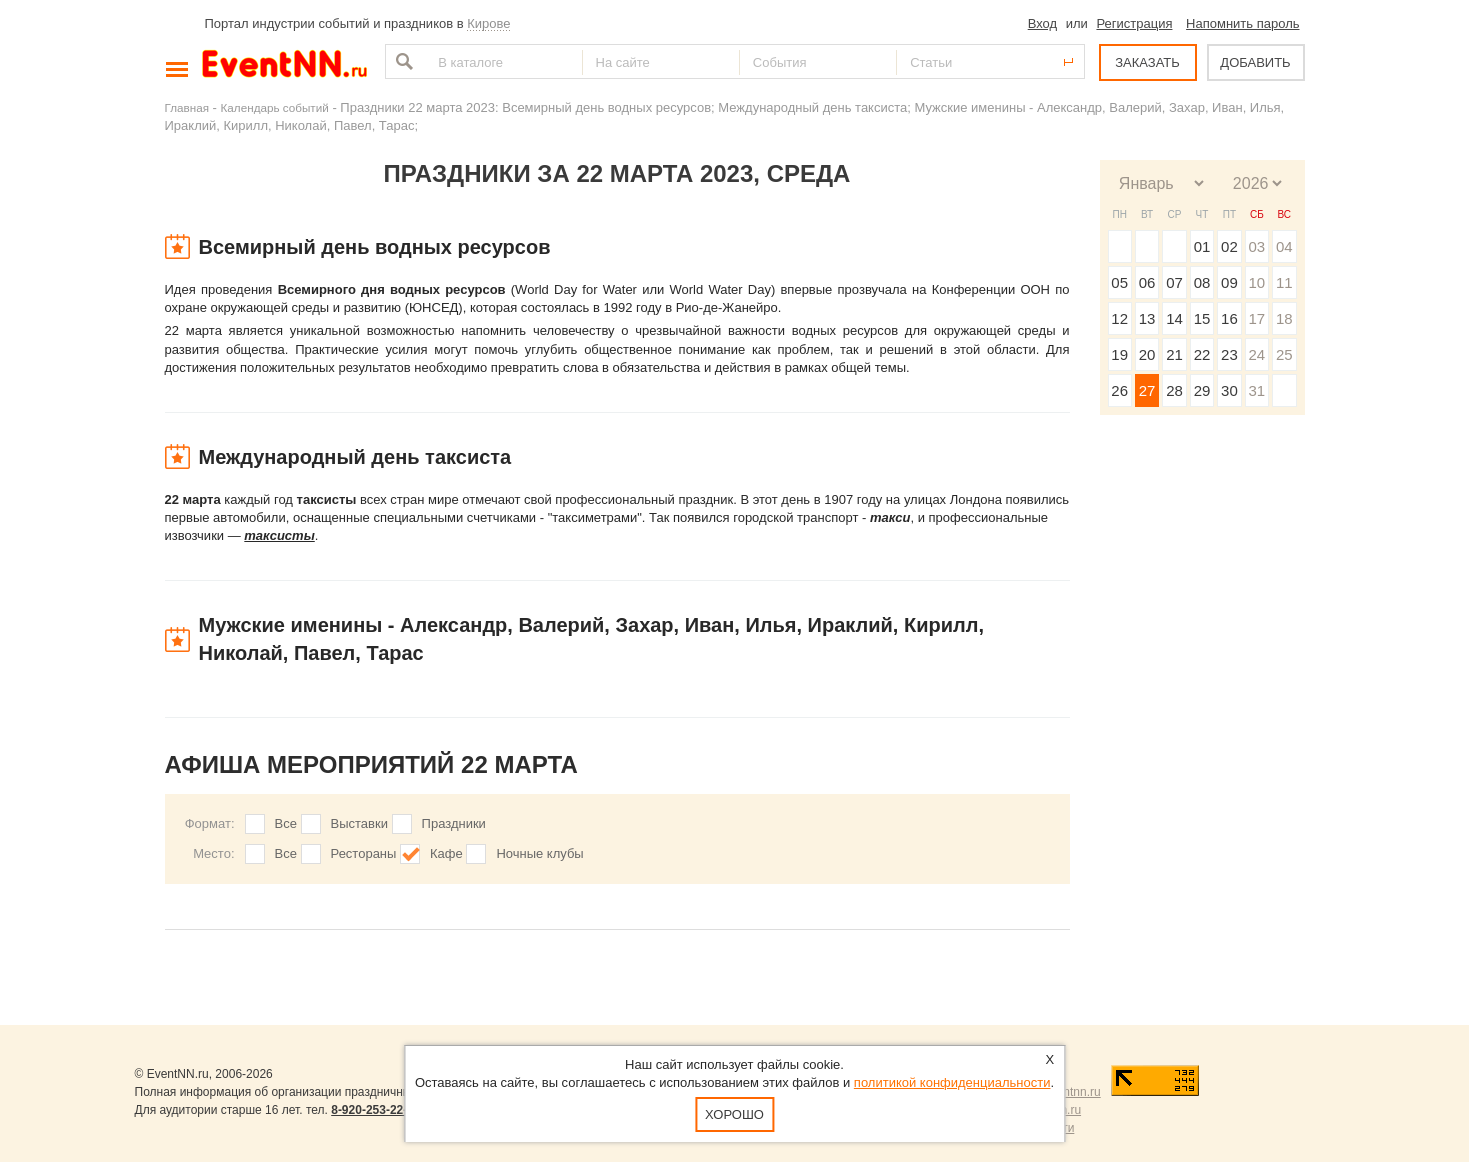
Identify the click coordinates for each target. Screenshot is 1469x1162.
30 (1229, 390)
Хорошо (734, 1114)
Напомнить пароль (1242, 23)
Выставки (359, 823)
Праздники (454, 823)
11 (1284, 282)
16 (1229, 318)
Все (286, 823)
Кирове (488, 23)
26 (1119, 390)
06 (1147, 282)
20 (1147, 354)
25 (1284, 354)
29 (1202, 390)
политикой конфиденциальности (952, 1082)
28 (1174, 390)
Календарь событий (275, 107)
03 (1256, 246)
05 (1119, 282)
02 (1229, 246)
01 (1202, 246)
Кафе (446, 853)
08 (1202, 282)
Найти (402, 61)
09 (1229, 282)
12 (1119, 318)
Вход (1042, 23)
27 (1147, 390)
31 (1256, 390)
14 (1174, 318)
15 (1202, 318)
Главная (187, 107)
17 (1256, 318)
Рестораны (364, 853)
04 (1284, 246)
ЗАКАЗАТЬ (1147, 62)
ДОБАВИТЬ (1255, 62)
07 (1174, 282)
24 (1256, 354)
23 (1229, 354)
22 (1202, 354)
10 (1256, 282)
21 (1174, 354)
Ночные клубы (539, 853)
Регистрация (1134, 23)
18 (1284, 318)
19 (1119, 354)
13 (1147, 318)
